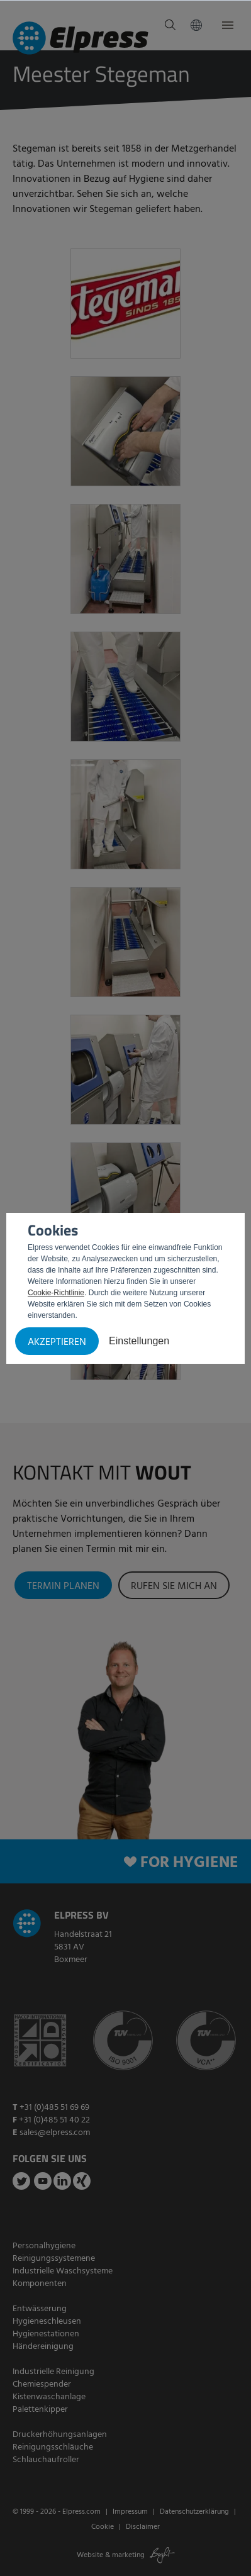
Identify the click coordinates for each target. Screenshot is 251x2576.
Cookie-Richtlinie (56, 1292)
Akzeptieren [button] (57, 1342)
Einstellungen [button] (139, 1340)
